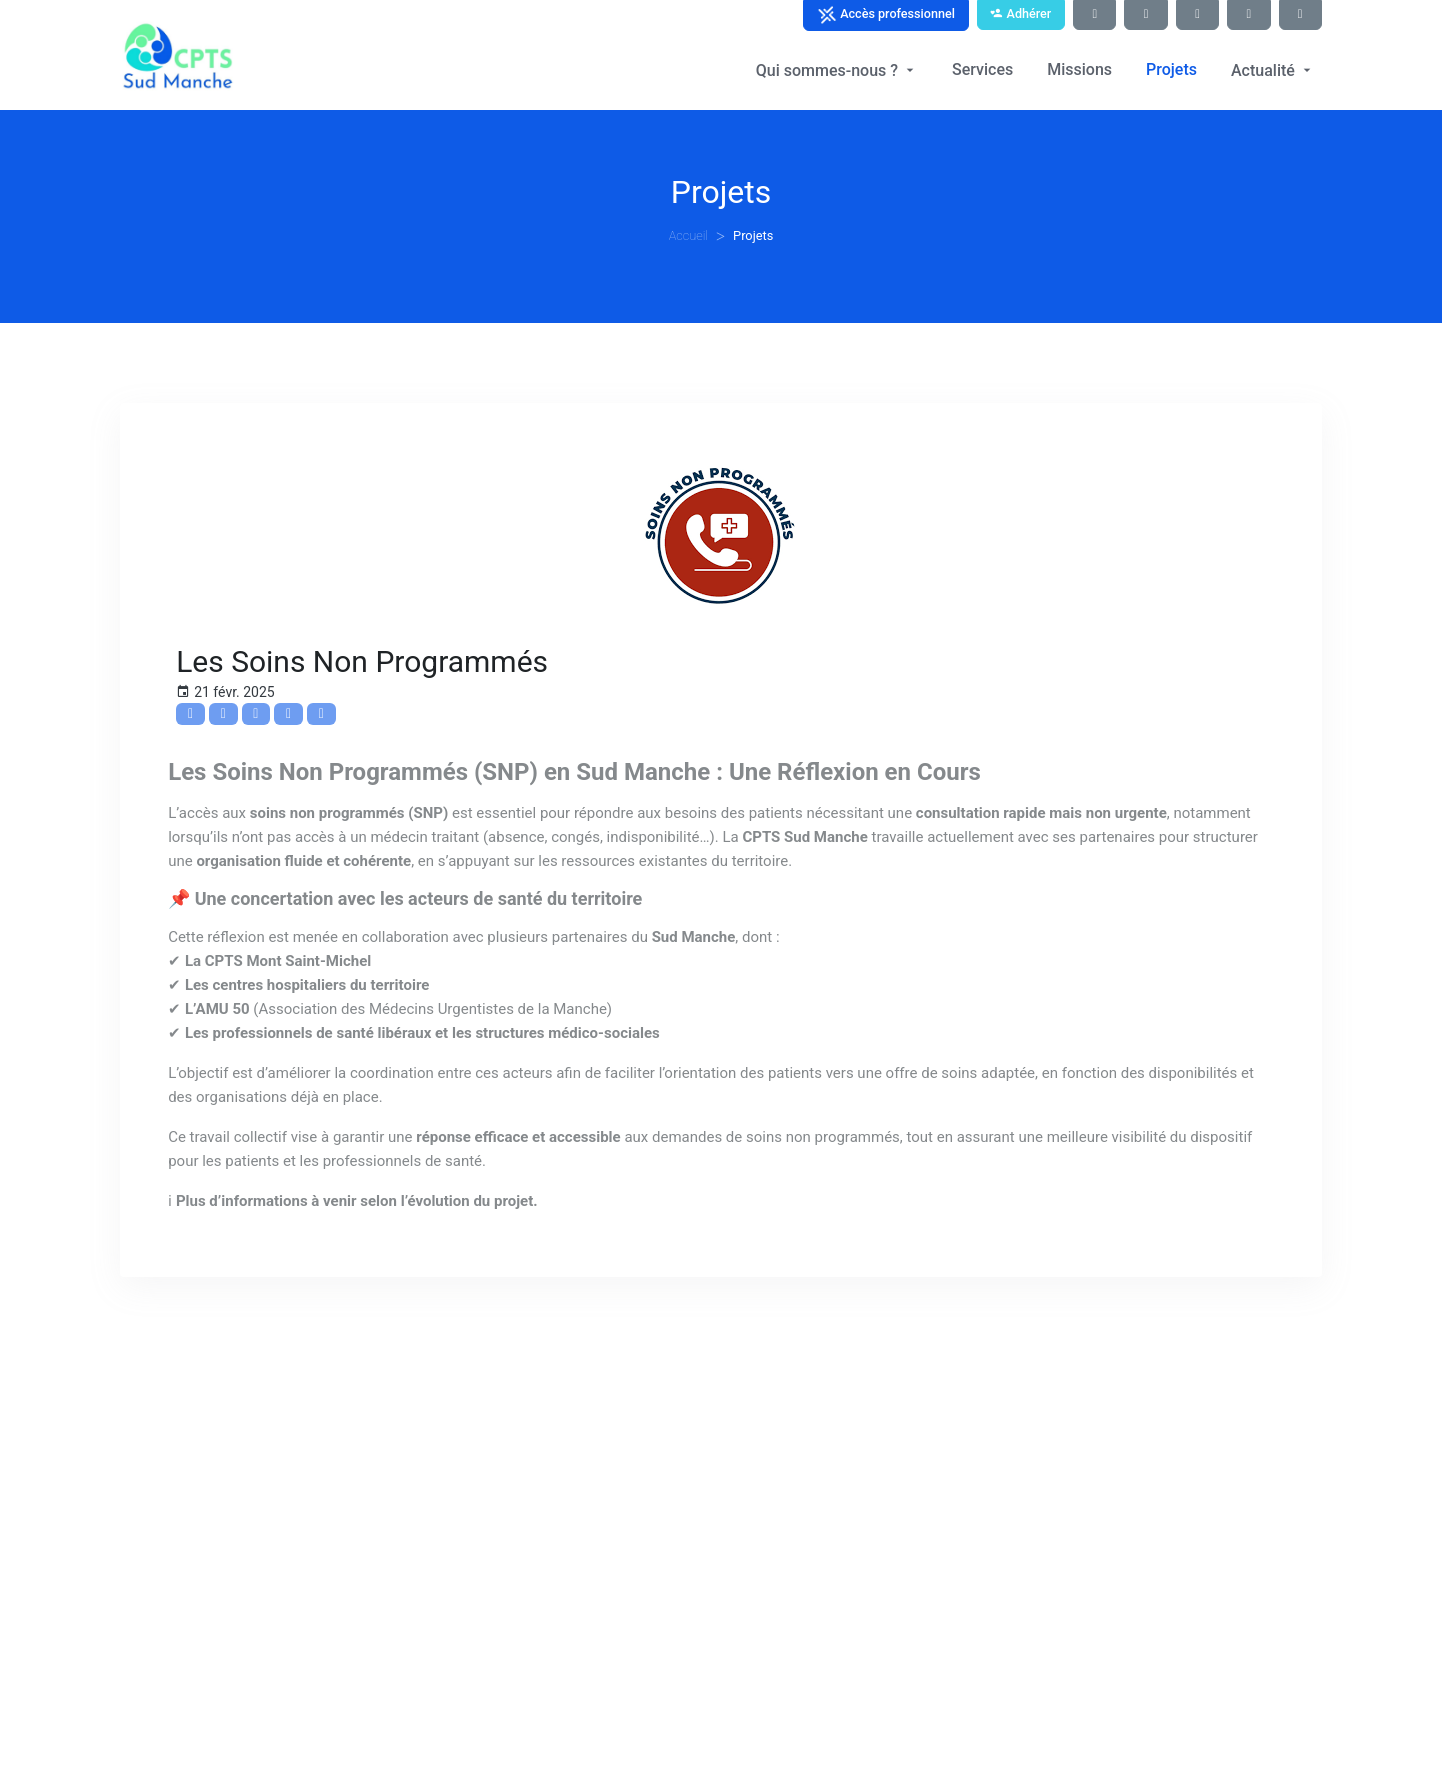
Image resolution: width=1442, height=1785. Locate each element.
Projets (1171, 69)
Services (982, 69)
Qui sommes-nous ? (837, 70)
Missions (1079, 69)
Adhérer (1020, 13)
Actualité (1273, 70)
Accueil (688, 235)
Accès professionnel (886, 15)
